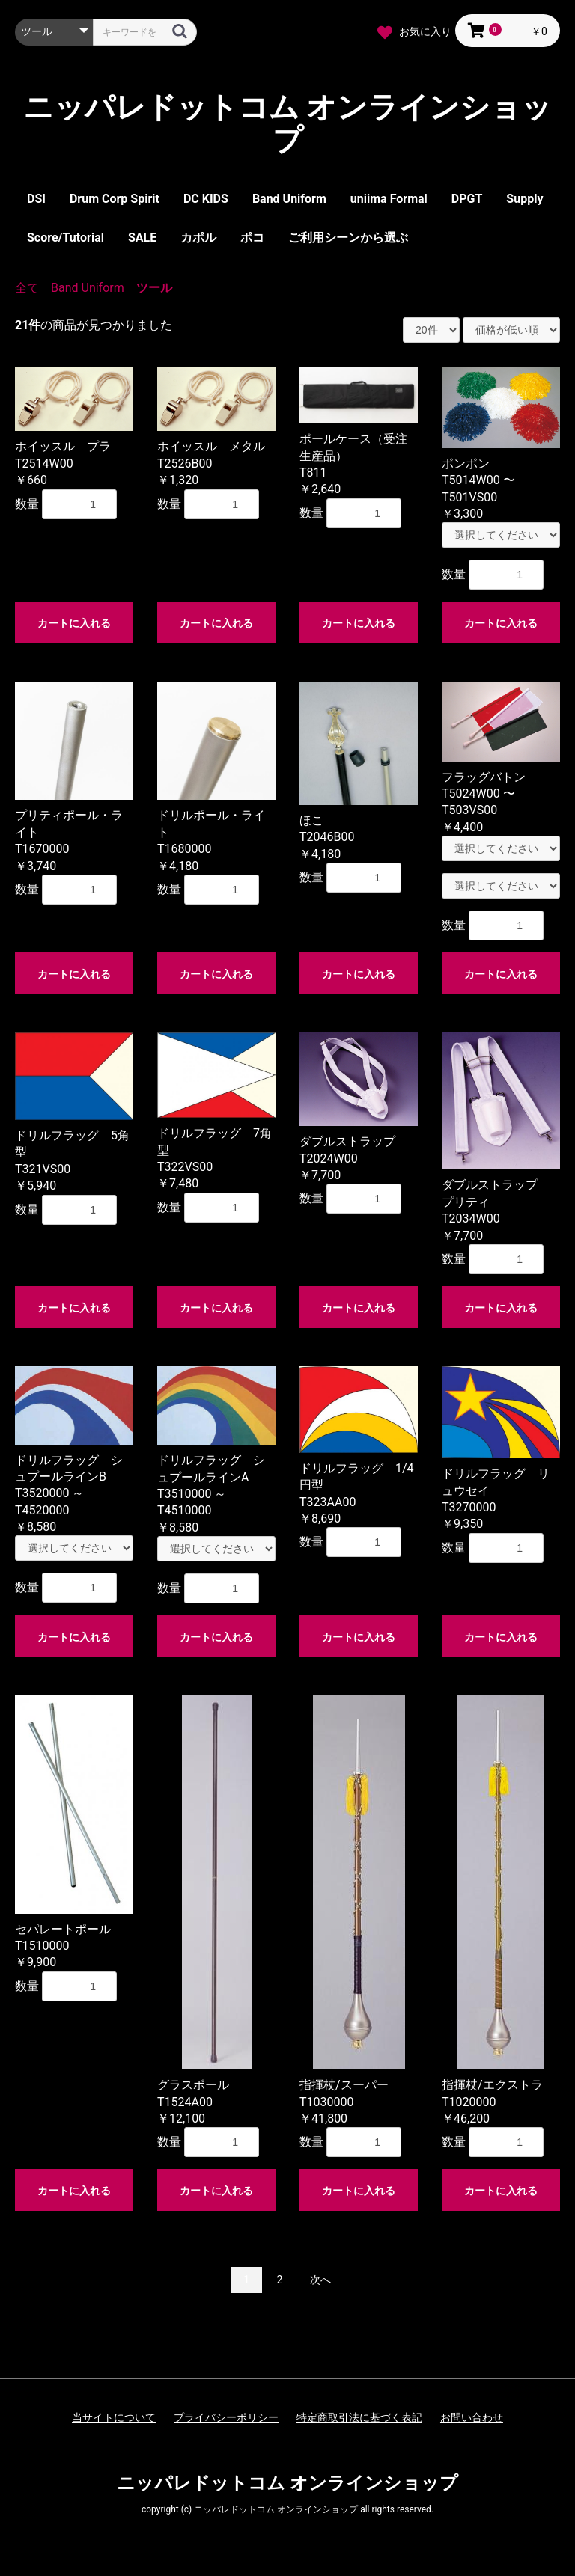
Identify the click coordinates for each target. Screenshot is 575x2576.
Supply (524, 199)
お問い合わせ (471, 2417)
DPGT (467, 199)
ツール (154, 288)
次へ (320, 2280)
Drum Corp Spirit (114, 199)
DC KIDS (205, 199)
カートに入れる (74, 623)
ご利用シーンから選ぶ (348, 237)
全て (27, 288)
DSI (36, 199)
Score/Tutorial (65, 237)
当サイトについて (114, 2417)
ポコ (252, 237)
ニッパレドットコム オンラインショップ (288, 124)
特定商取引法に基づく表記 (359, 2417)
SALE (142, 237)
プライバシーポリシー (226, 2417)
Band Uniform (289, 199)
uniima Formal (389, 199)
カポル (198, 237)
